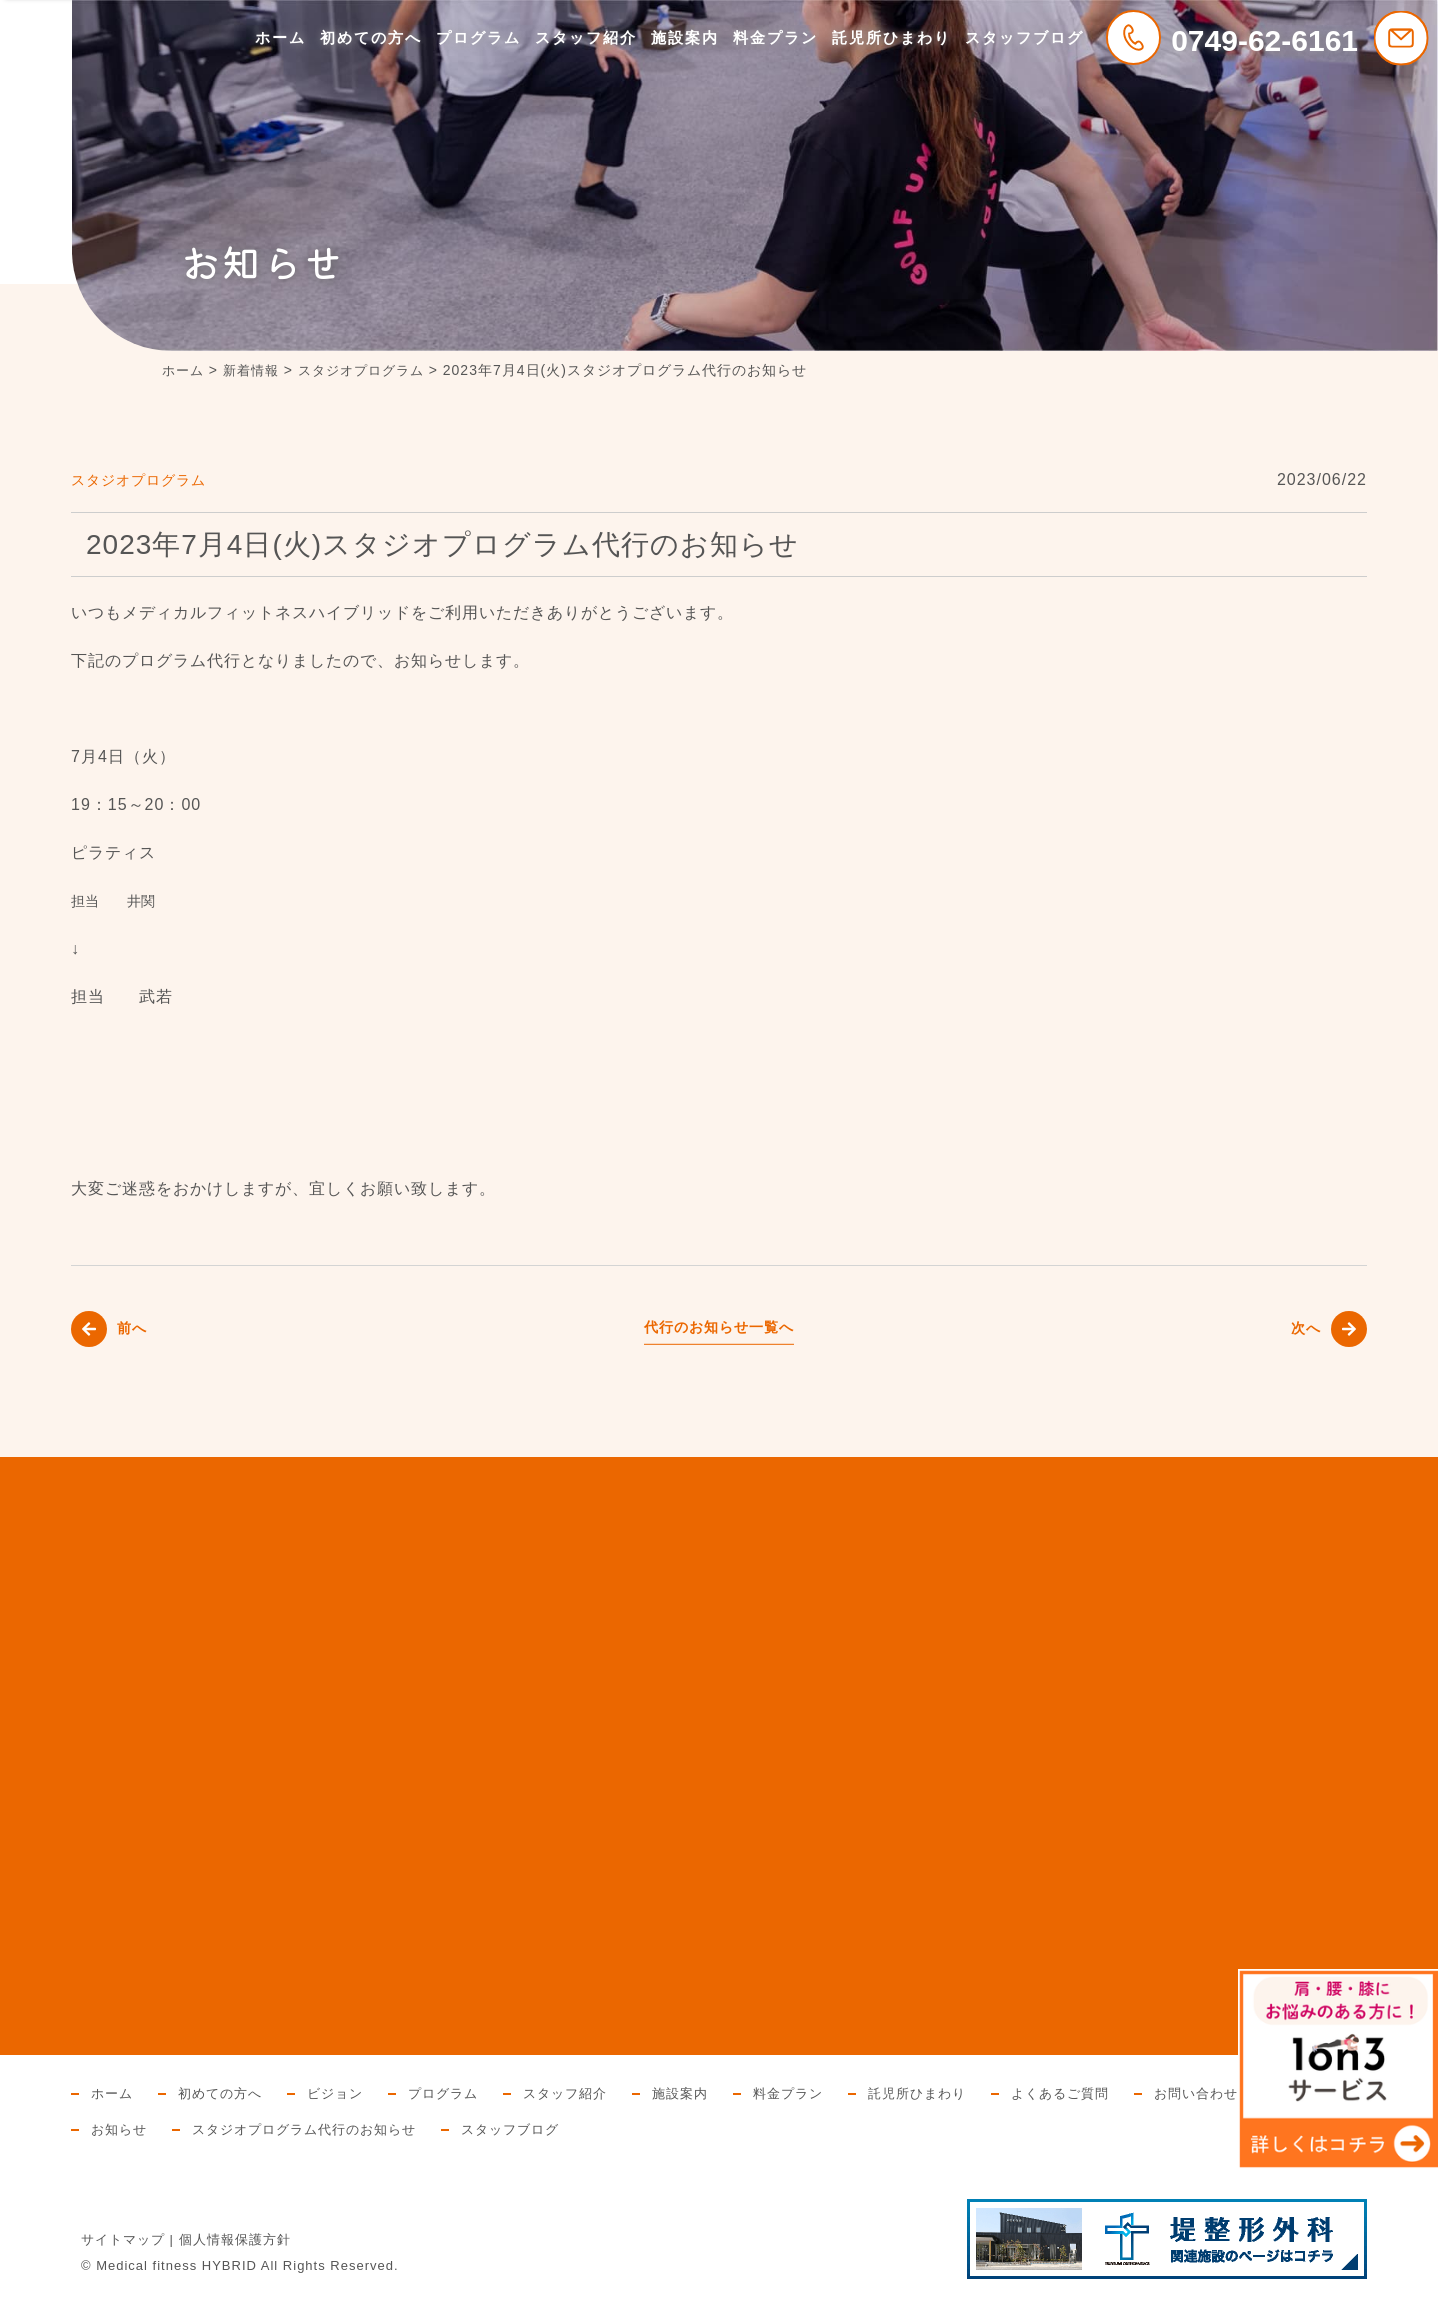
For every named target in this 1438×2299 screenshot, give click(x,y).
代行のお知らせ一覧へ (719, 1326)
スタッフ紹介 (586, 37)
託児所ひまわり (891, 37)
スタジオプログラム (147, 479)
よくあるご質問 (1103, 2093)
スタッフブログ (1024, 37)
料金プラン (775, 37)
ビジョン (346, 2093)
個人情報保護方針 (235, 2239)
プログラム (478, 37)
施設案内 (685, 37)
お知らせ (331, 2129)
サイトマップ (123, 2239)
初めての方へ (371, 37)
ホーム (280, 37)
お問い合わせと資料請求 (173, 2129)
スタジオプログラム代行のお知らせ (526, 2129)
